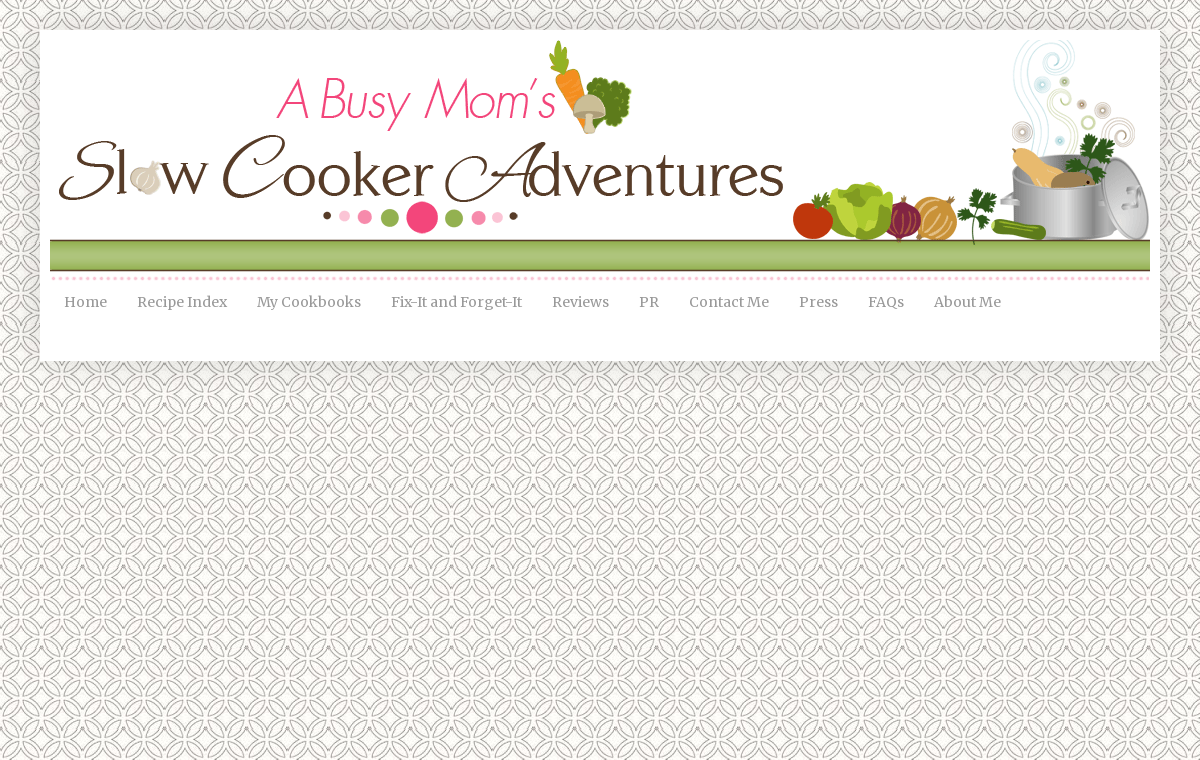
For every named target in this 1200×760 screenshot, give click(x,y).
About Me (967, 302)
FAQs (886, 302)
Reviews (580, 302)
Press (818, 302)
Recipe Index (182, 302)
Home (85, 302)
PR (649, 302)
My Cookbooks (309, 302)
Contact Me (729, 302)
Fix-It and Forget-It (456, 302)
